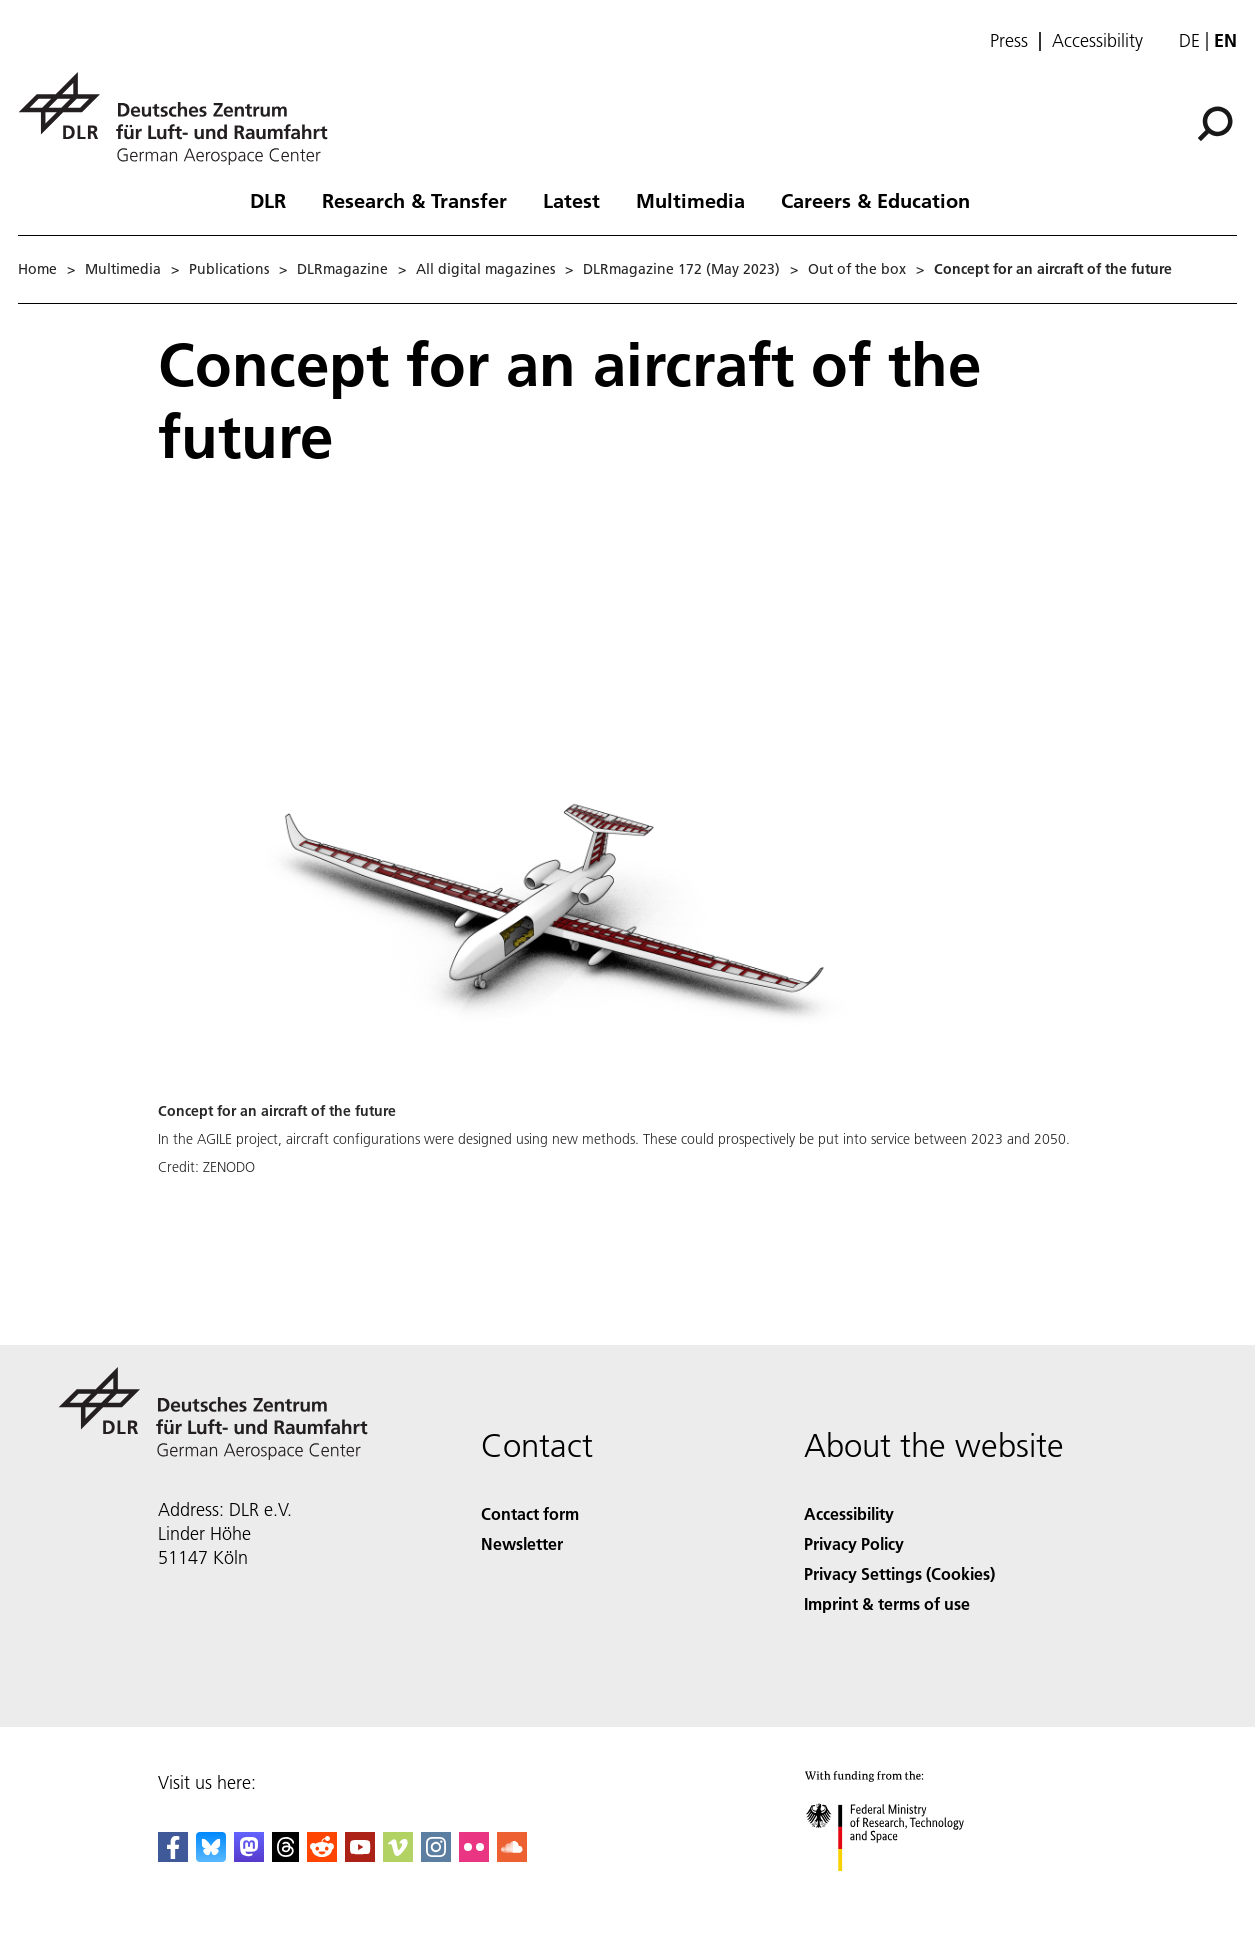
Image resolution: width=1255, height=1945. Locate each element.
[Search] (1215, 124)
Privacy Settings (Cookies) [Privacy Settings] (899, 1573)
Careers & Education (875, 200)
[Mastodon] (249, 1855)
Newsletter (522, 1543)
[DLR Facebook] (173, 1855)
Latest (571, 200)
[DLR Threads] (286, 1855)
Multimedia (690, 200)
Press (1009, 41)
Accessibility (1097, 41)
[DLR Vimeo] (398, 1855)
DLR (268, 200)
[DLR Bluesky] (211, 1855)
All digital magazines (485, 269)
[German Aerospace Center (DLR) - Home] (181, 118)
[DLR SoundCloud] (512, 1855)
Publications (229, 269)
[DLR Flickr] (474, 1855)
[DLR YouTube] (360, 1855)
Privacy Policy (854, 1543)
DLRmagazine (342, 269)
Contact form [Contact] (530, 1513)
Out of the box (857, 269)
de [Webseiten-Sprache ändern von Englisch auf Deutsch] (1189, 40)
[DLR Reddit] (322, 1855)
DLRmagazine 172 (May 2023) (681, 269)
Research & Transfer (414, 200)
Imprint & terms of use (887, 1603)
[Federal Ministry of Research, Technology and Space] (902, 1888)
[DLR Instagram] (436, 1855)
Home (37, 269)
